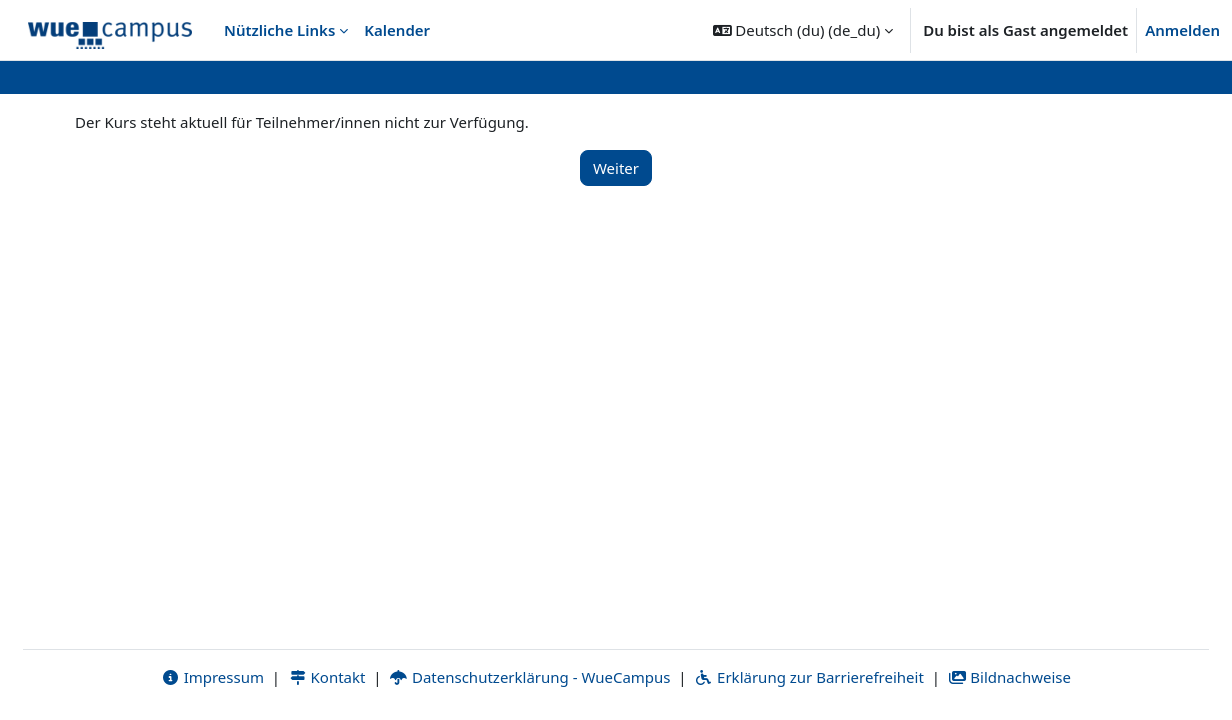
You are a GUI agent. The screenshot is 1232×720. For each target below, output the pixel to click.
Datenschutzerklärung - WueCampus (529, 677)
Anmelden (1182, 30)
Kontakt (327, 677)
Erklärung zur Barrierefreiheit (808, 677)
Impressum (212, 677)
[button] (803, 30)
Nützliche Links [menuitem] (279, 30)
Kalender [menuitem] (397, 30)
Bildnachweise (1009, 677)
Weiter (616, 168)
